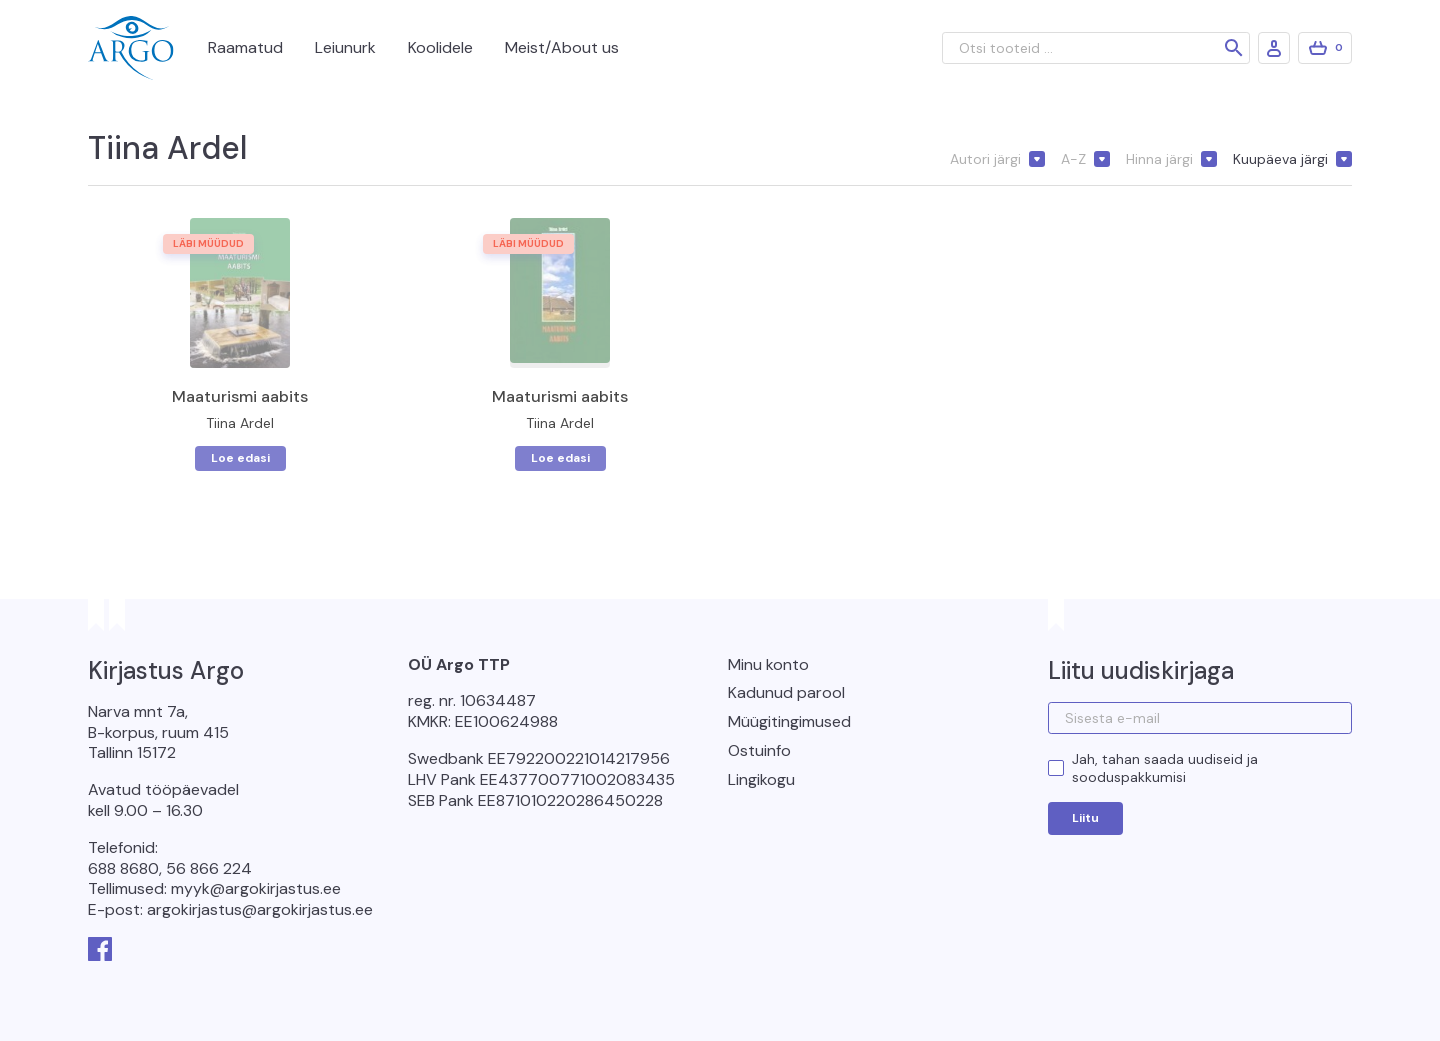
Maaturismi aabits (240, 396)
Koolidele (440, 47)
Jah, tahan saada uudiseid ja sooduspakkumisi (1165, 768)
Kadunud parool (786, 692)
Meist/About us (562, 47)
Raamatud (245, 47)
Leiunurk (345, 47)
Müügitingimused (789, 721)
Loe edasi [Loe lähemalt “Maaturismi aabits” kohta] (240, 458)
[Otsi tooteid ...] (1096, 48)
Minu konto (768, 664)
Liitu (1085, 818)
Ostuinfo (759, 750)
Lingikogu (761, 779)
